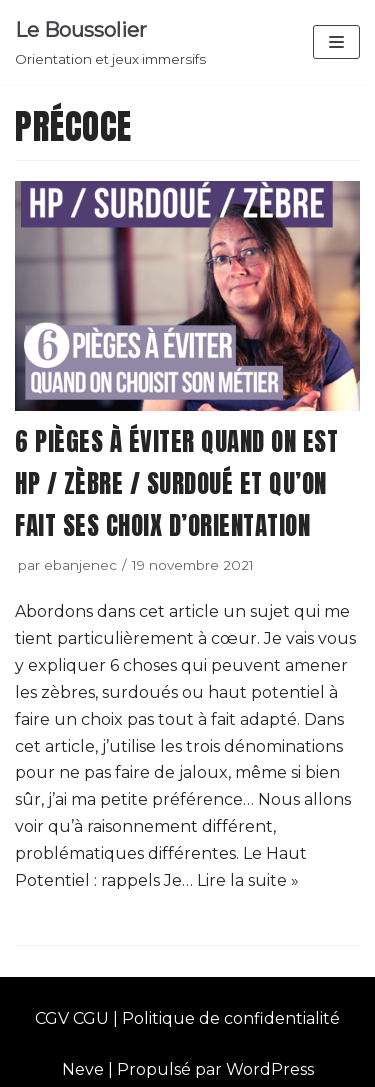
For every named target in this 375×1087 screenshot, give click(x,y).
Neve (83, 1069)
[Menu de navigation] (336, 42)
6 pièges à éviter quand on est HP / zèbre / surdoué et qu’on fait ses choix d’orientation (176, 483)
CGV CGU (72, 1018)
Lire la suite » (248, 880)
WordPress (270, 1069)
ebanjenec (80, 565)
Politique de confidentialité (231, 1018)
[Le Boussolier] (110, 42)
